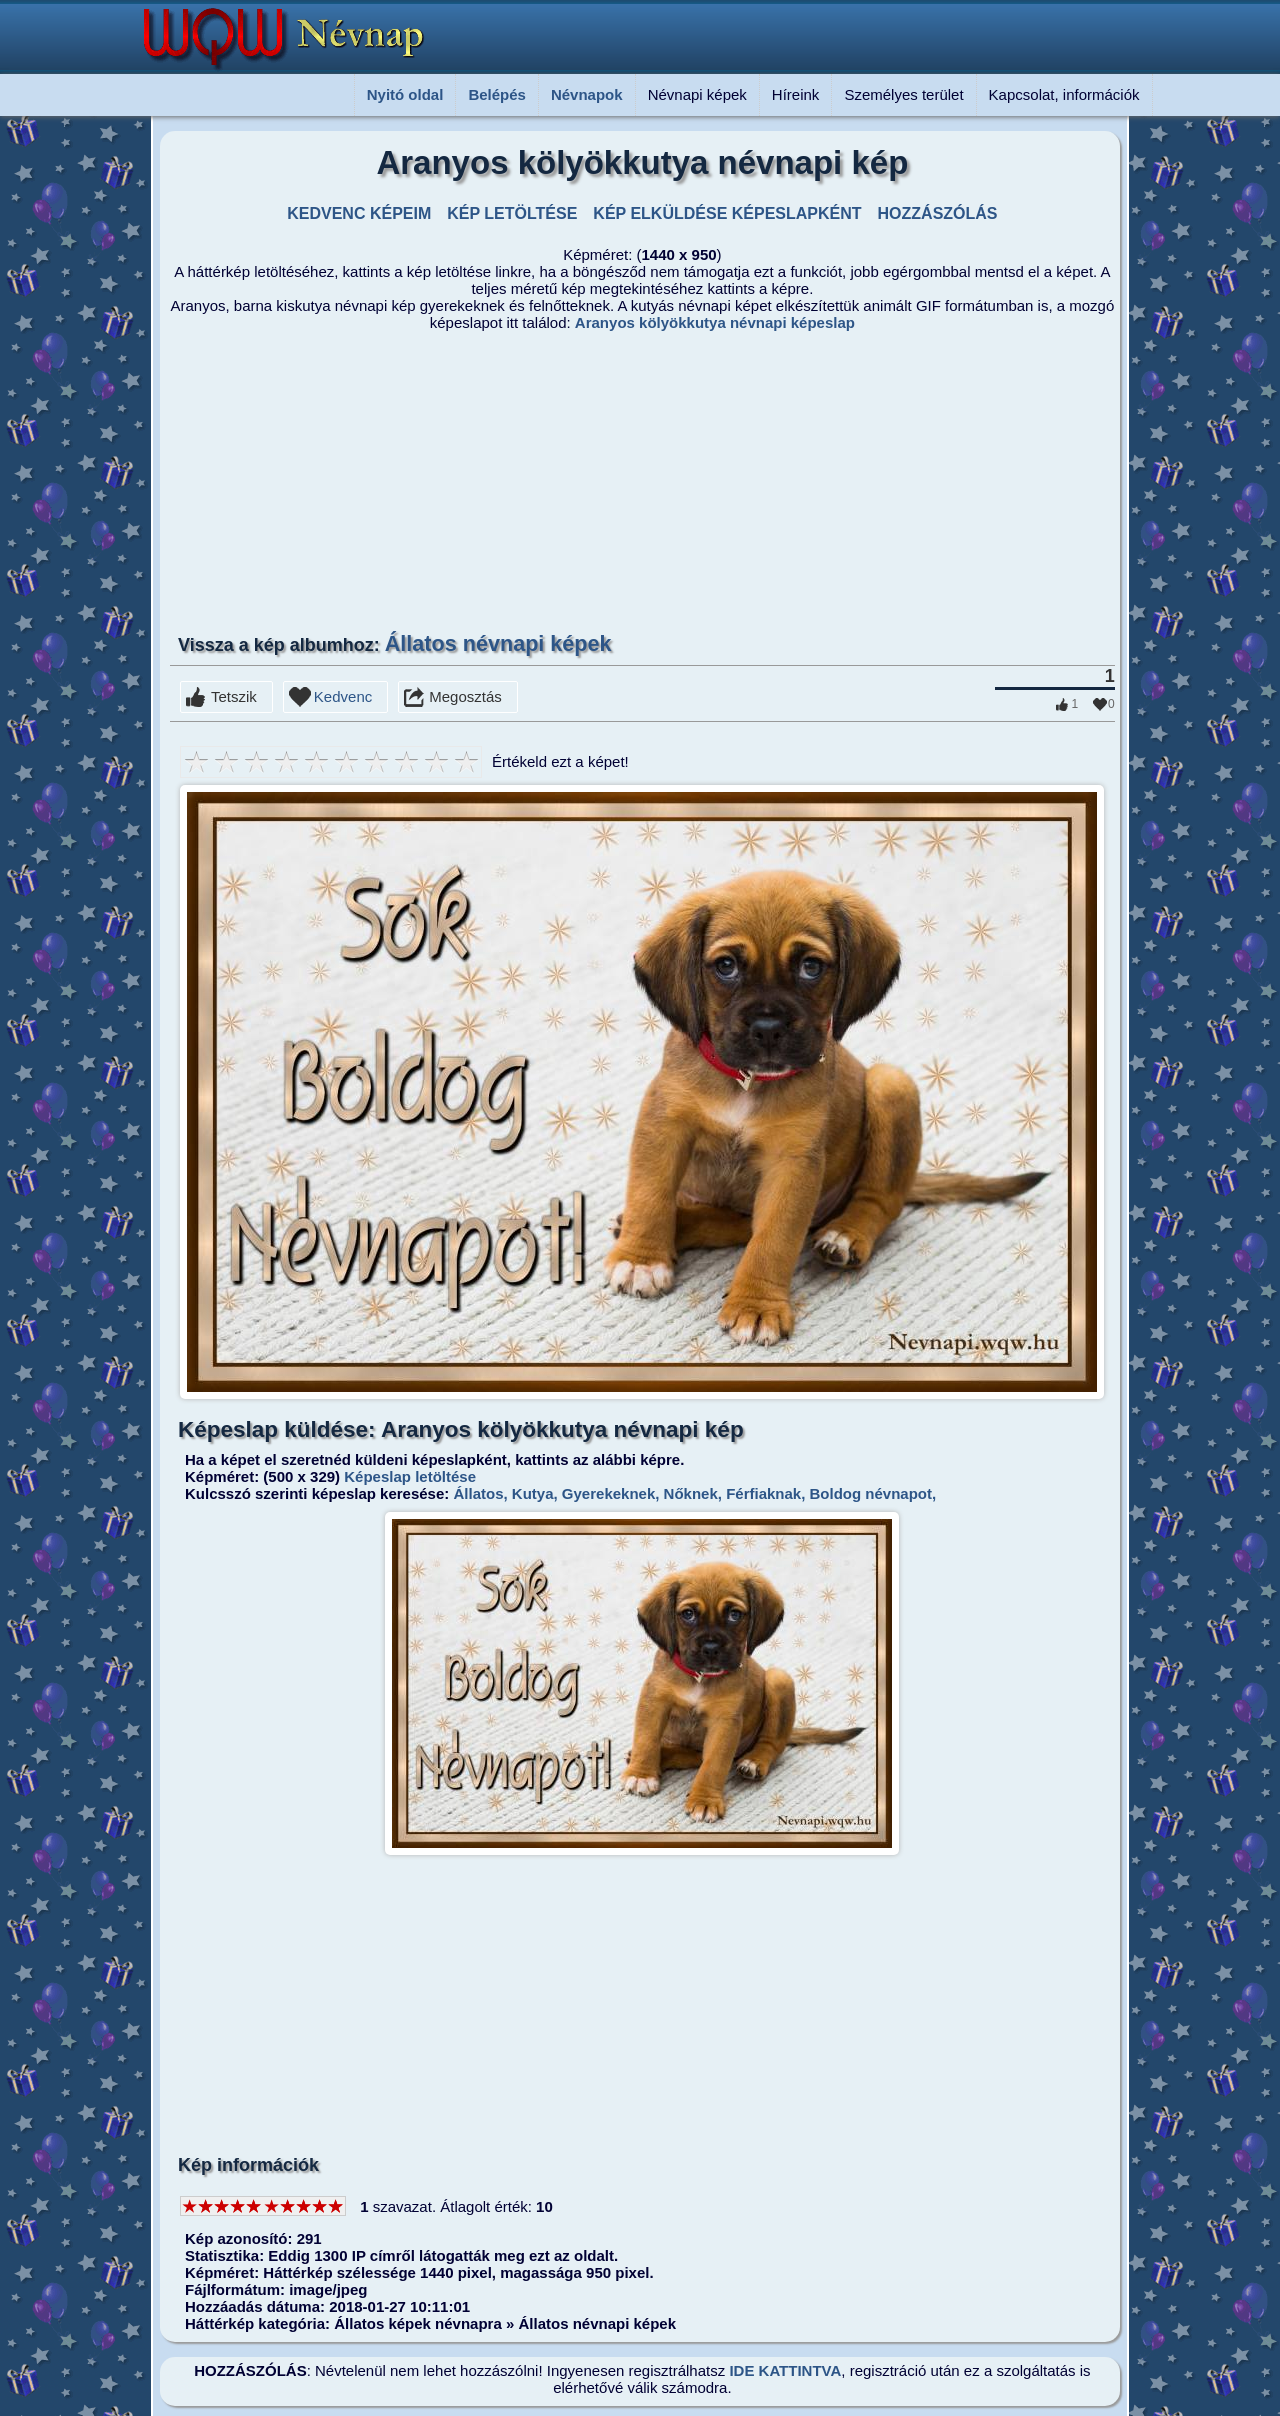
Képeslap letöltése (410, 1476)
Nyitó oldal (405, 94)
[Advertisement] (545, 481)
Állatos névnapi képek (498, 643)
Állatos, (478, 1493)
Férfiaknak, (763, 1493)
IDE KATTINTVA (785, 2370)
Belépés (497, 94)
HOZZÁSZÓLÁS (938, 213)
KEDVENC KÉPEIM (359, 213)
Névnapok (587, 94)
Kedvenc (343, 696)
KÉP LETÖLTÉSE (512, 213)
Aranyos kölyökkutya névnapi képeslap (715, 322)
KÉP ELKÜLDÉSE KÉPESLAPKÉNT (727, 213)
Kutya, (533, 1493)
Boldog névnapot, (870, 1493)
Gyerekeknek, (609, 1493)
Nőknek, (690, 1493)
